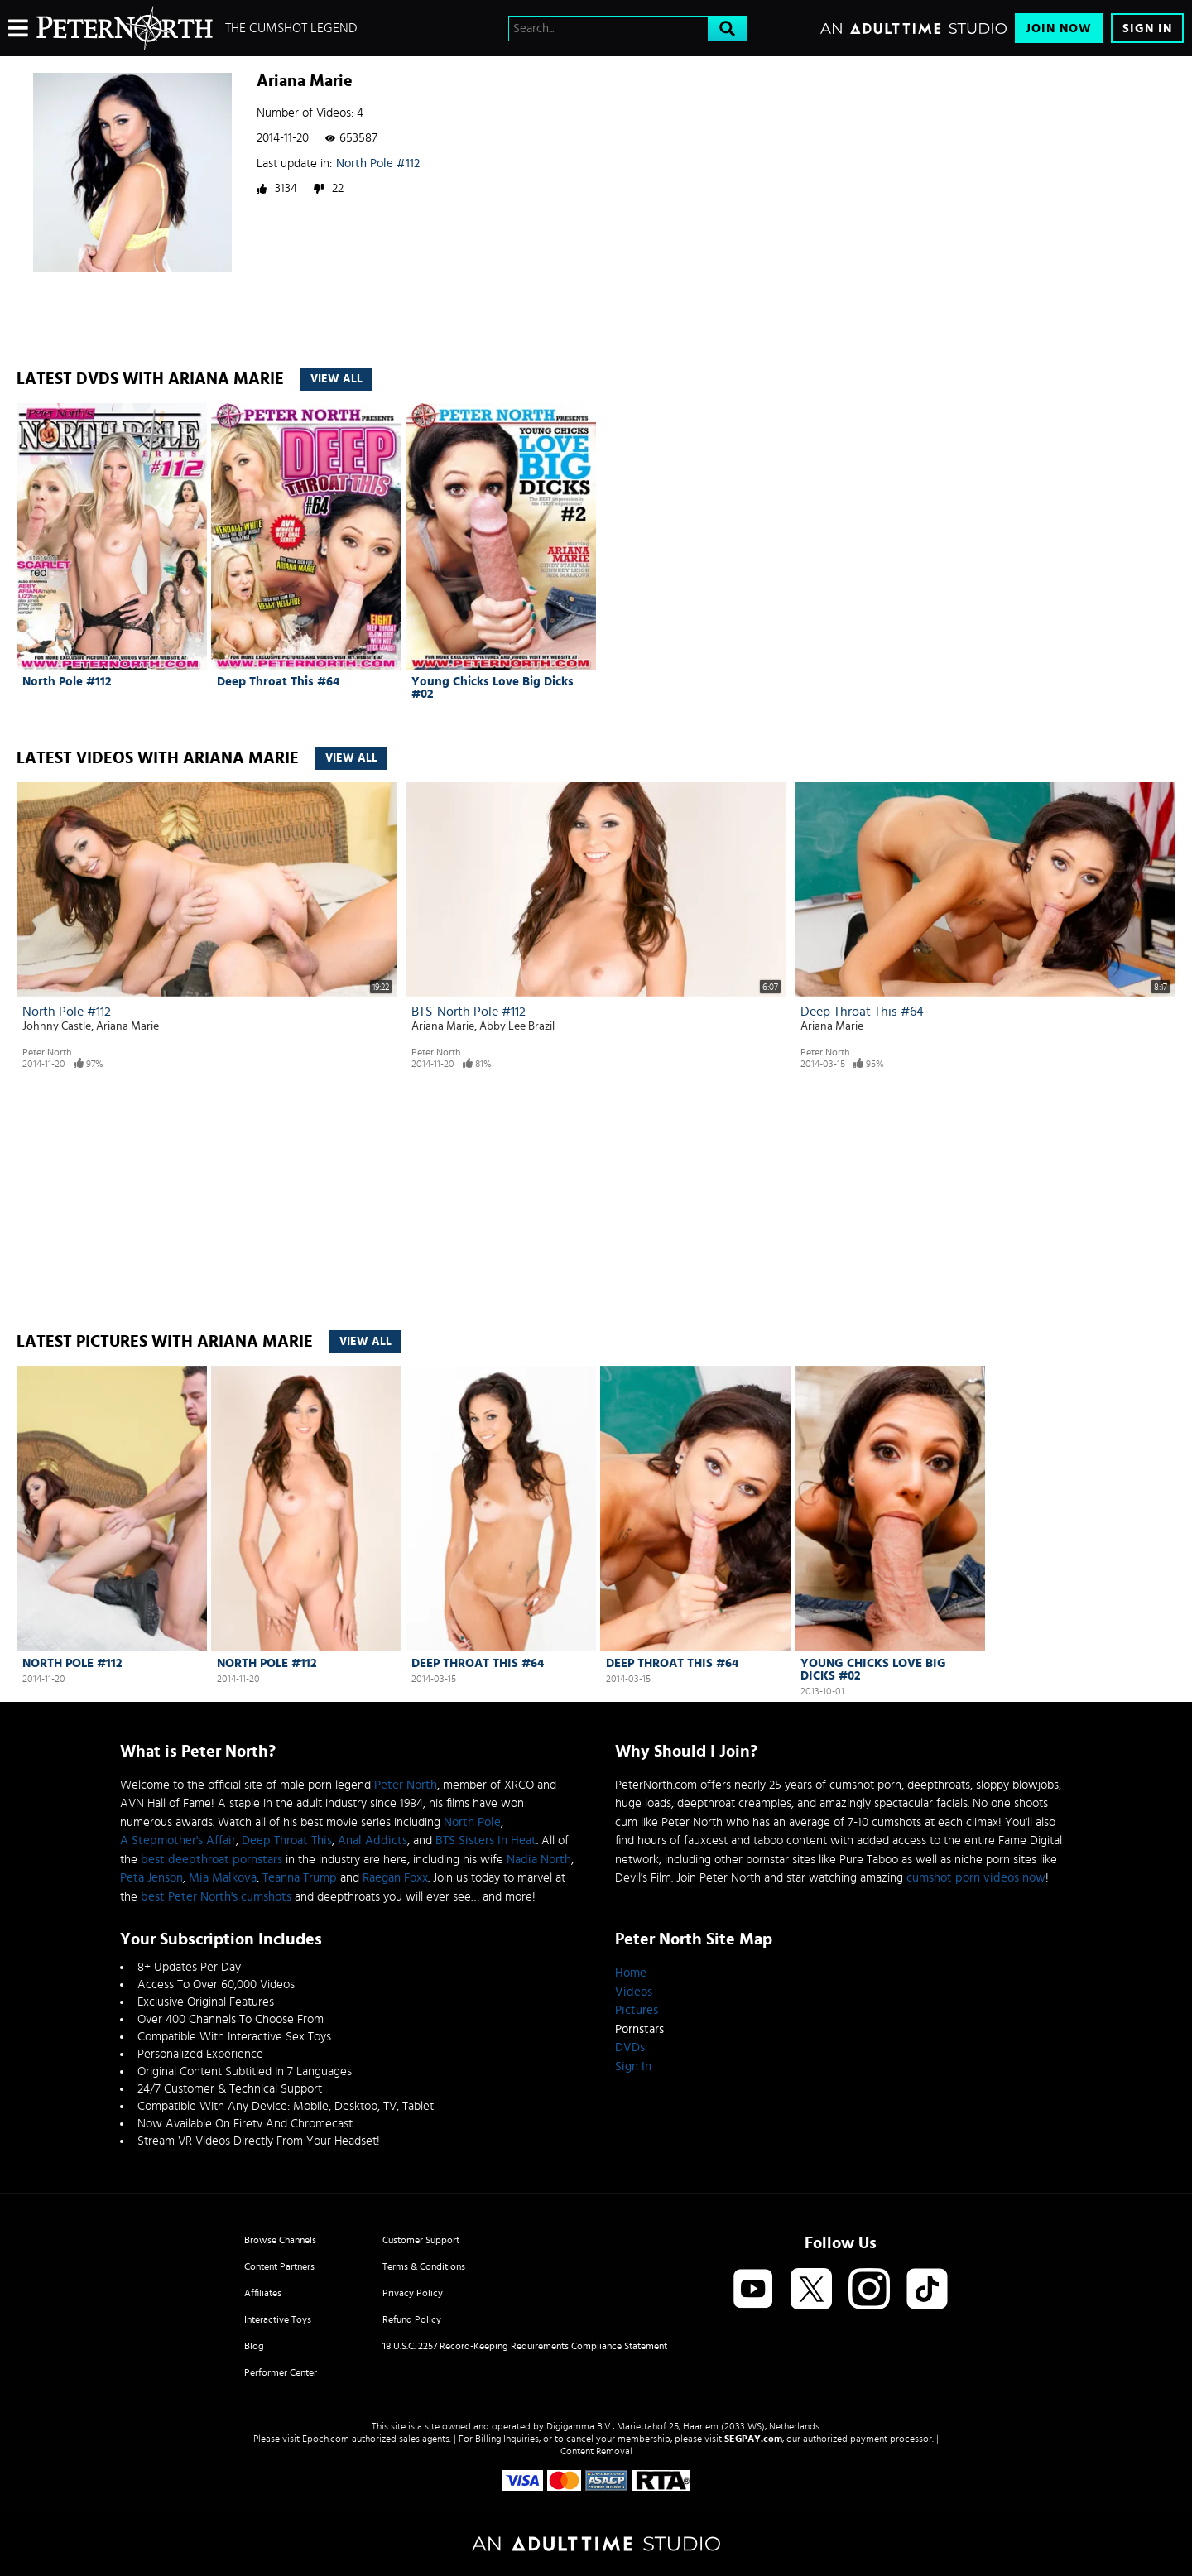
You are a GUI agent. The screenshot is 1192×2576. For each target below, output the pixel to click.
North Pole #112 (378, 163)
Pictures (636, 2010)
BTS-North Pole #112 (468, 1011)
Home (630, 1973)
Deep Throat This (287, 1840)
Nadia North (539, 1859)
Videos (633, 1992)
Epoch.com (325, 2439)
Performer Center (280, 2372)
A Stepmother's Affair (178, 1840)
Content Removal (596, 2451)
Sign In (1147, 28)
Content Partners (279, 2266)
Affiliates (262, 2293)
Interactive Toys (277, 2319)
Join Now (1059, 28)
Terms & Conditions (423, 2266)
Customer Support (420, 2240)
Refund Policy (411, 2319)
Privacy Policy (412, 2293)
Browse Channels (280, 2240)
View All (336, 379)
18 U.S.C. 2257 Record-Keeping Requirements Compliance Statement (524, 2346)
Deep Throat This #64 (278, 681)
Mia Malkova (223, 1878)
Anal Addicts (372, 1840)
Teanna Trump (299, 1878)
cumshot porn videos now (975, 1878)
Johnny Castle (56, 1026)
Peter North (46, 1052)
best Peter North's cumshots (216, 1897)
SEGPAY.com (753, 2439)
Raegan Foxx (395, 1878)
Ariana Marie (127, 1026)
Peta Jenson (151, 1878)
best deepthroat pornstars (211, 1859)
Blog (254, 2346)
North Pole (472, 1822)
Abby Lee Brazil (517, 1026)
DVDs (630, 2047)
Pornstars (639, 2029)
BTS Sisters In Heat (485, 1840)
